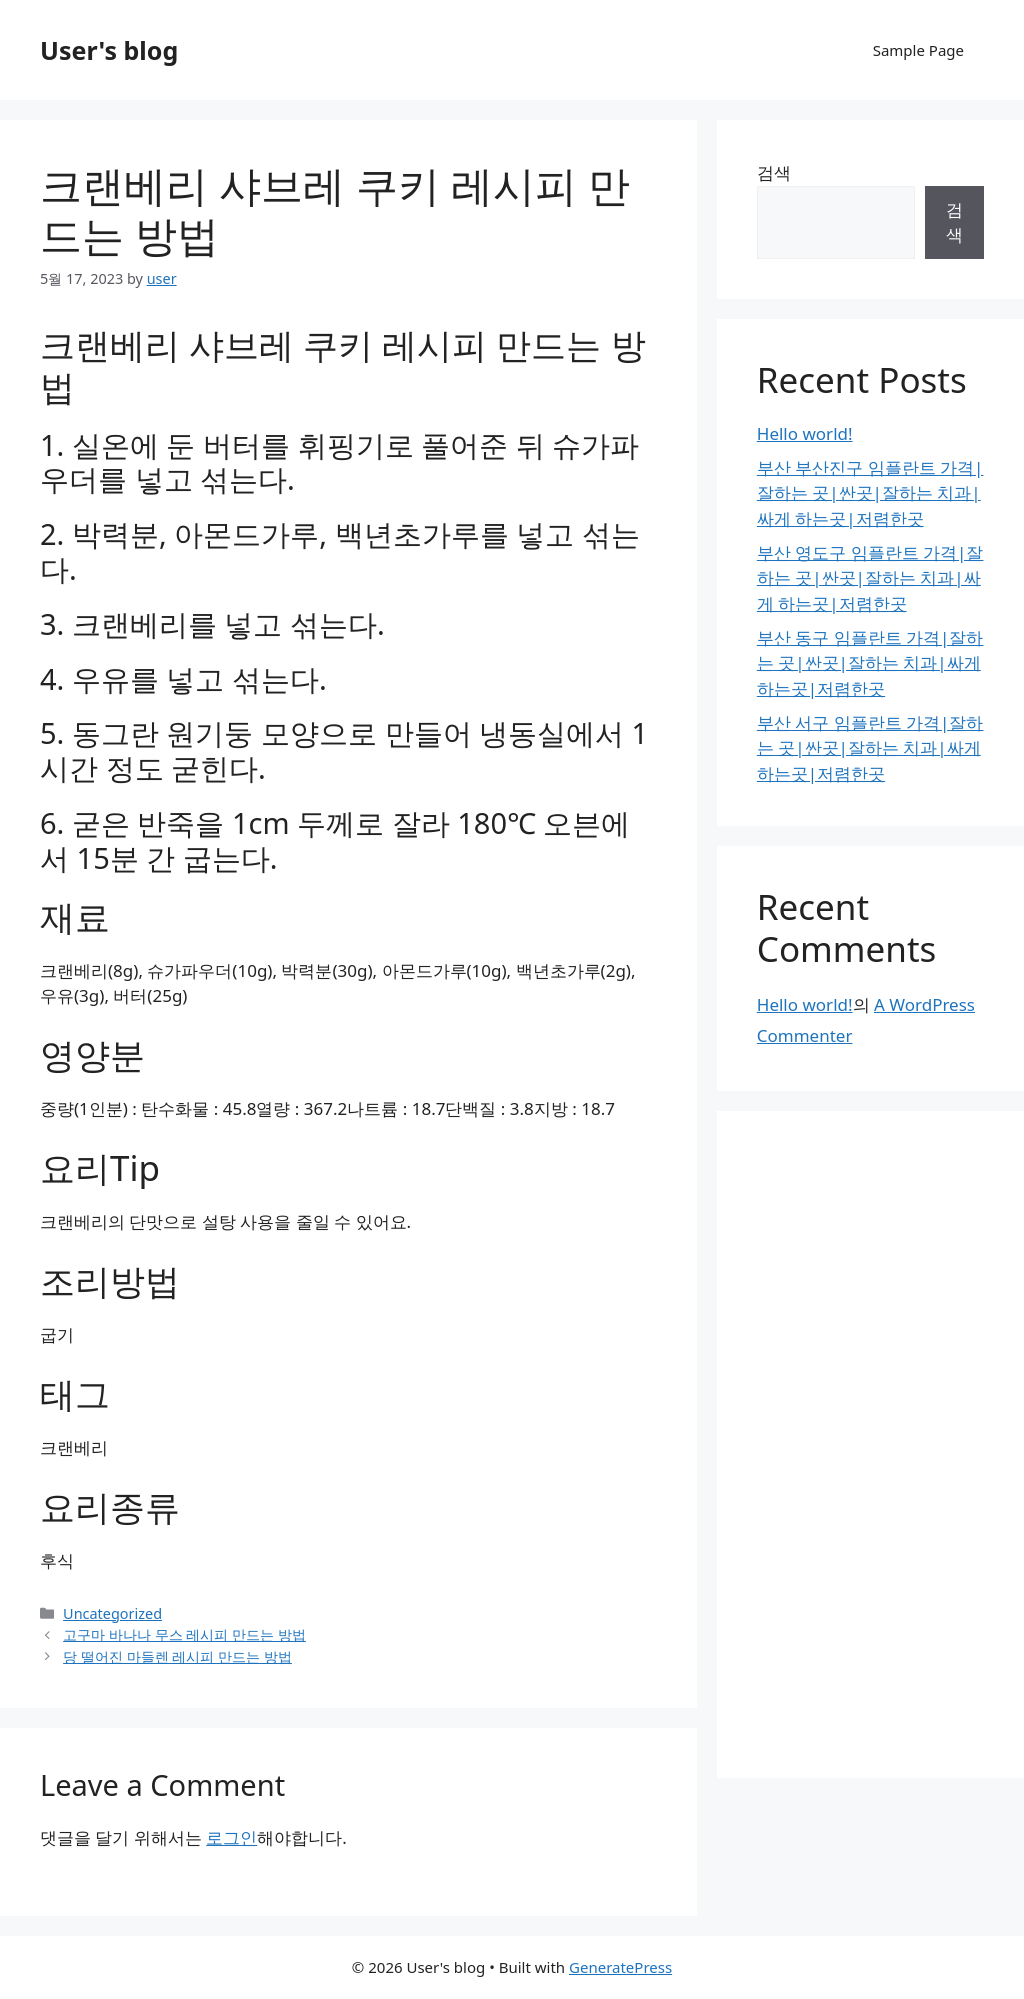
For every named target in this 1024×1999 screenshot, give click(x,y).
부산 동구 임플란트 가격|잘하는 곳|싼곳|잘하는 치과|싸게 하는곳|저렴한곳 (870, 663)
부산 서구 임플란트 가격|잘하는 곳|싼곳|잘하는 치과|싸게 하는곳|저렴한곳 (870, 748)
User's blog (109, 50)
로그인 (231, 1837)
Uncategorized (112, 1613)
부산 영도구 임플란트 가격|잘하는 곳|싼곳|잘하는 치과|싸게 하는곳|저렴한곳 (870, 578)
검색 (774, 172)
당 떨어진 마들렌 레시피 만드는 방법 (177, 1656)
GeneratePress (620, 1967)
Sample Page (918, 50)
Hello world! (805, 433)
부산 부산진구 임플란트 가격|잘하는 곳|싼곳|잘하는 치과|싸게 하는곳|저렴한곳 (870, 493)
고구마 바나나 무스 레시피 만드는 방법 (184, 1634)
